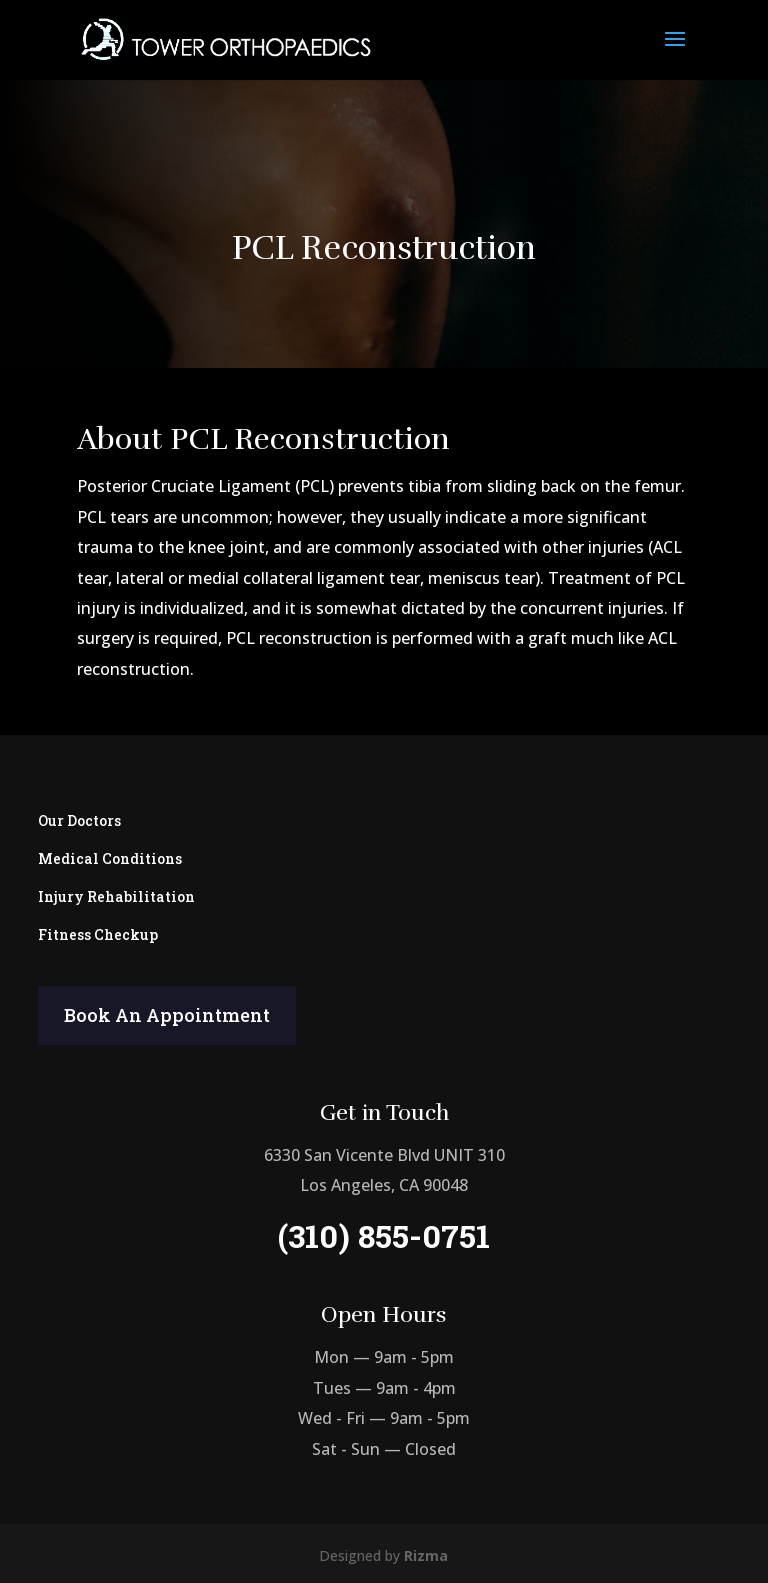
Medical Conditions (110, 854)
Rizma (426, 1555)
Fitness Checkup (98, 929)
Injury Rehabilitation (116, 891)
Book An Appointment (167, 1015)
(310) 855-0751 (384, 1235)
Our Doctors (79, 816)
